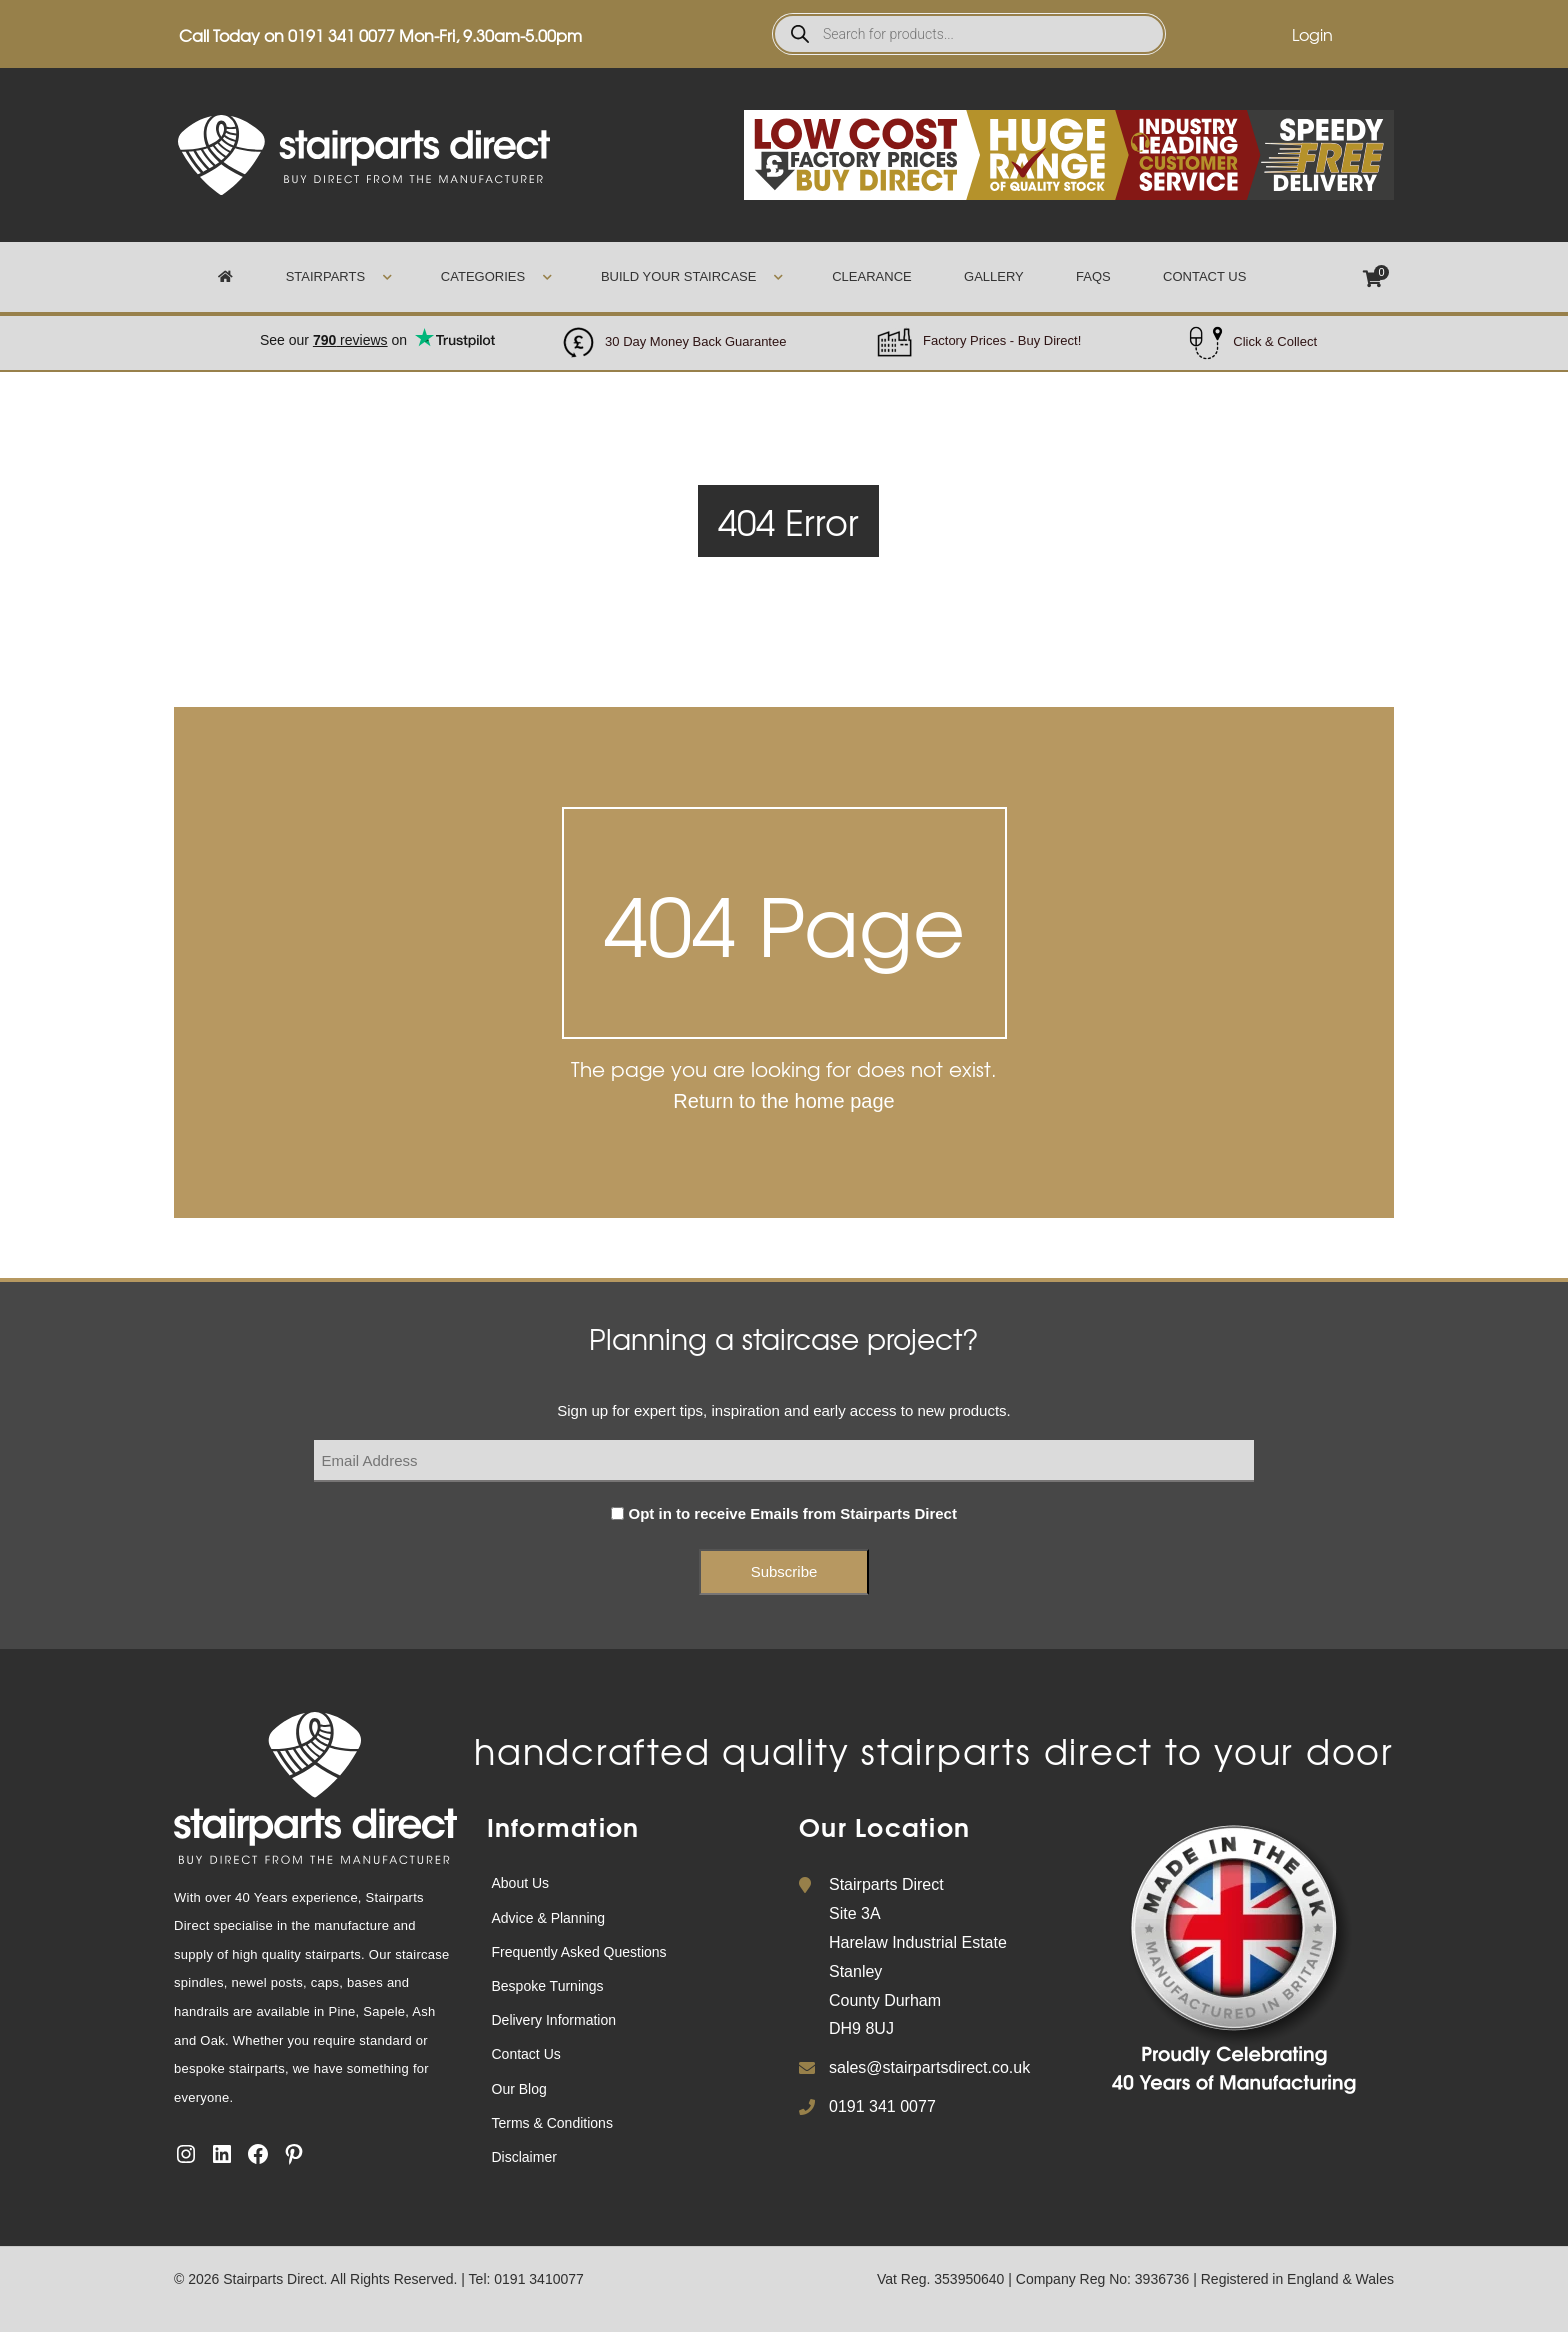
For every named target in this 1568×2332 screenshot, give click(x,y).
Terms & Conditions (552, 2123)
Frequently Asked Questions (579, 1952)
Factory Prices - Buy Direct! (1002, 340)
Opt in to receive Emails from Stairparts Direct (793, 1513)
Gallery (994, 276)
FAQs (1093, 276)
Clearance (871, 276)
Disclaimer (524, 2157)
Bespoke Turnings (548, 1986)
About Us (521, 1883)
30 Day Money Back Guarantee (695, 341)
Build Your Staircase (679, 276)
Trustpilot (377, 329)
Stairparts (325, 276)
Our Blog (519, 2089)
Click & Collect (1275, 341)
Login (1312, 34)
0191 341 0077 (341, 35)
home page (845, 1101)
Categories (483, 276)
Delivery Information (554, 2020)
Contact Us (1204, 276)
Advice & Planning (549, 1918)
